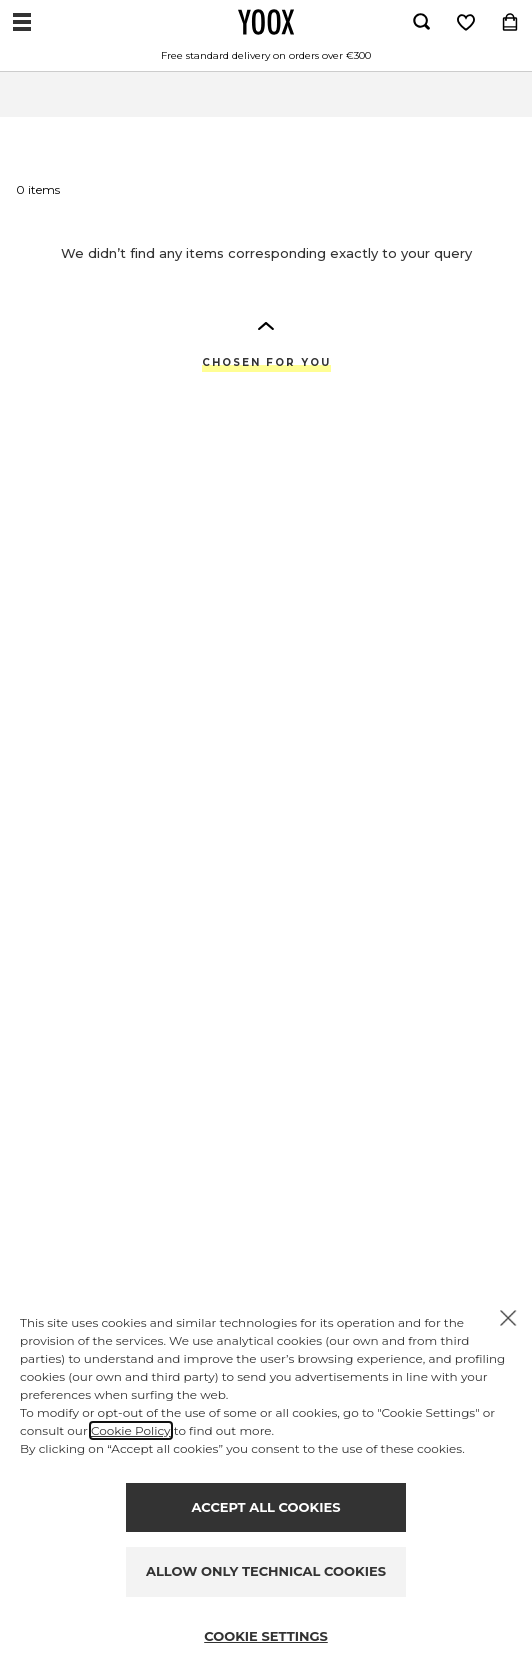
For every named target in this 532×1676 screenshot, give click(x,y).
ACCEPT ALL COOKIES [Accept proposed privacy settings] (266, 1507)
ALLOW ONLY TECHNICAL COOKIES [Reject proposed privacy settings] (266, 1571)
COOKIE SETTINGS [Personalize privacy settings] (266, 1636)
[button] (266, 325)
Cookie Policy (131, 1430)
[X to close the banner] (508, 1318)
